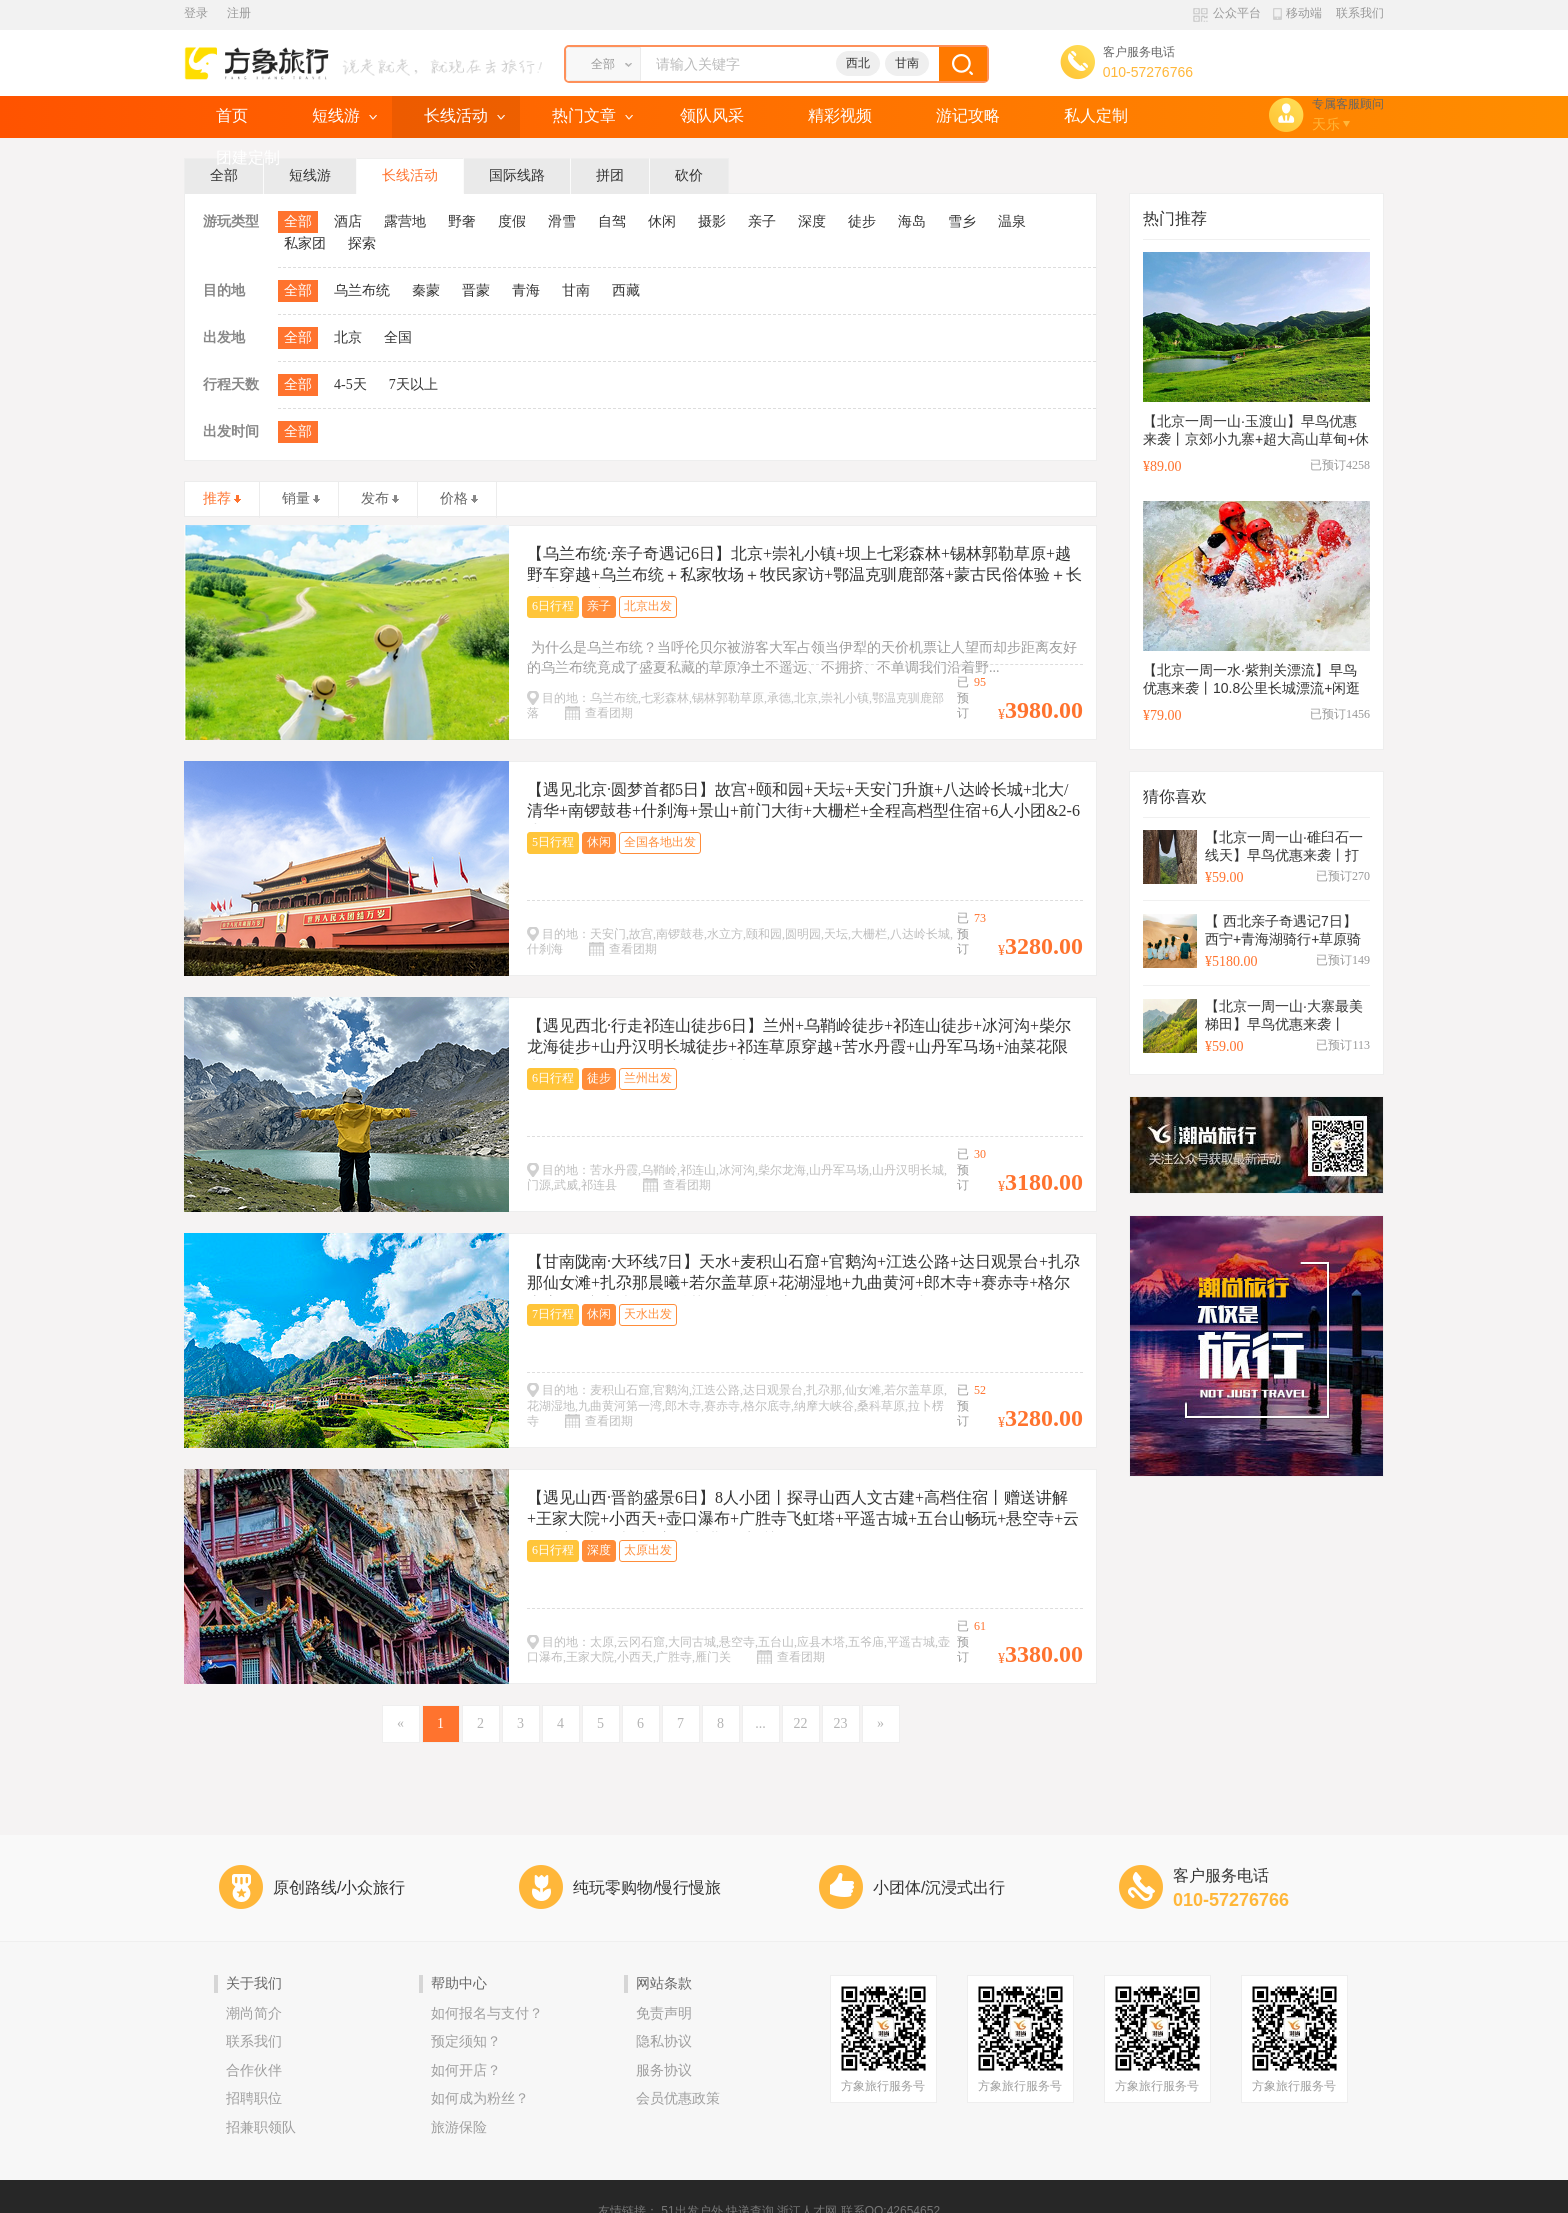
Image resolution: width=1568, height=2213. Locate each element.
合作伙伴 (254, 2070)
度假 (512, 221)
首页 (232, 115)
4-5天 (350, 384)
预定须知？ (466, 2041)
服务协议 (664, 2070)
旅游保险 (459, 2127)
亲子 (762, 221)
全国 (398, 337)
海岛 (912, 221)
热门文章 (584, 115)
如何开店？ (466, 2070)
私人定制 (1096, 115)
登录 (196, 13)
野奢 (462, 221)
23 (841, 1723)
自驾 (612, 221)
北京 (348, 337)
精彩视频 (840, 115)
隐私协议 (664, 2041)
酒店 (348, 221)
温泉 (1012, 221)
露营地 (405, 221)
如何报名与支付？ (487, 2013)
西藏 (626, 290)
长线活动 (456, 115)
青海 (526, 290)
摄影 (712, 221)
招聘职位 (254, 2098)
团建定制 (248, 157)
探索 (362, 243)
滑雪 (562, 221)
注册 (239, 13)
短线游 (336, 115)
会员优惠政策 (678, 2098)
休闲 (662, 221)
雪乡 (962, 221)
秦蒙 (426, 290)
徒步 (862, 221)
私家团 (305, 243)
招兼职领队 (261, 2127)
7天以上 (413, 384)
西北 (858, 63)
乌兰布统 (362, 290)
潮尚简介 (254, 2013)
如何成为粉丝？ (480, 2098)
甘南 (907, 63)
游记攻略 (968, 115)
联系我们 (1360, 13)
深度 (812, 221)
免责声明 (664, 2013)
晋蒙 (476, 290)
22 (801, 1723)
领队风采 (712, 115)
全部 (298, 221)
